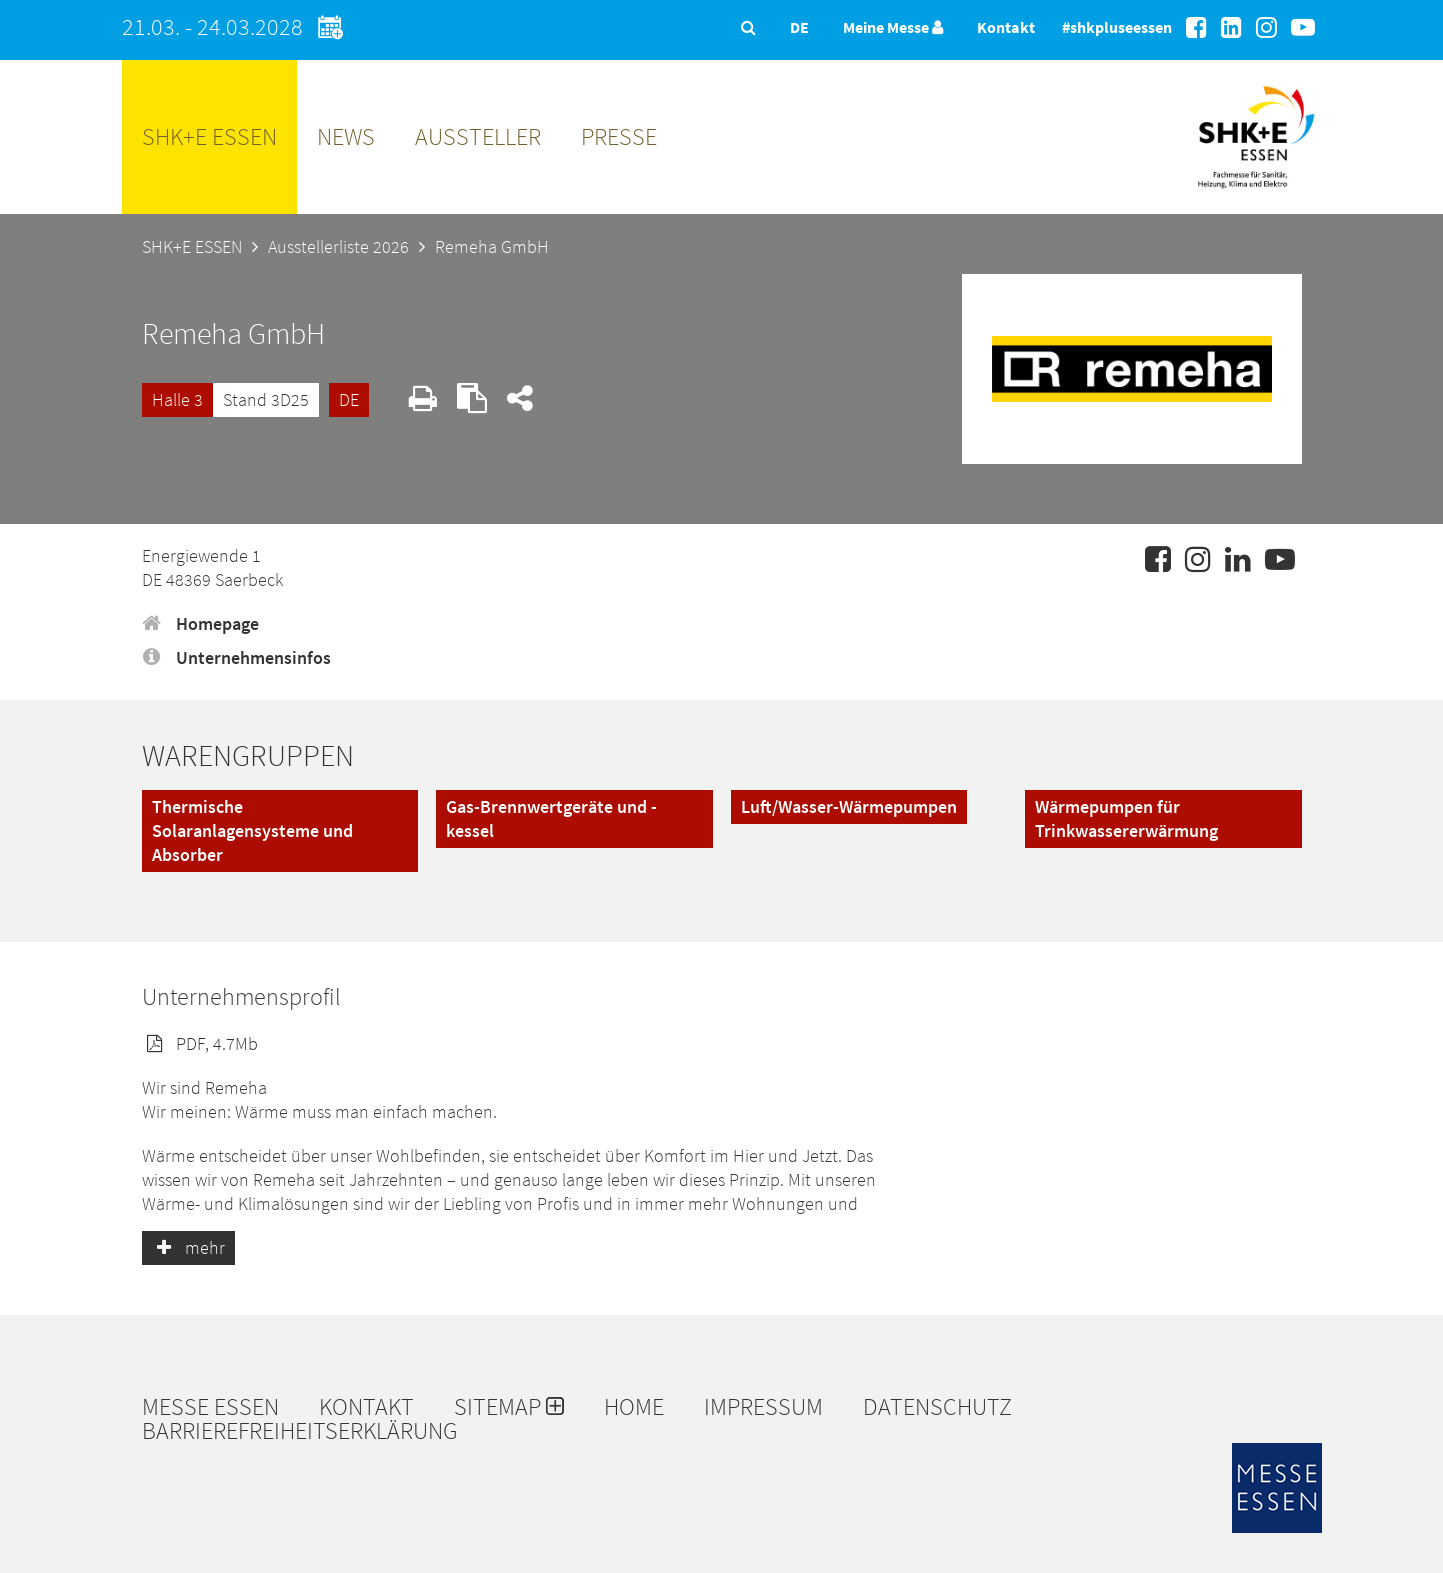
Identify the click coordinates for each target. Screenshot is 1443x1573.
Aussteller (478, 136)
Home (634, 1407)
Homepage (200, 623)
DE (349, 399)
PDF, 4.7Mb (200, 1043)
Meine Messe (893, 27)
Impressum (763, 1407)
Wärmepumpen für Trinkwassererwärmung (1126, 818)
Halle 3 (177, 399)
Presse (619, 136)
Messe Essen (210, 1407)
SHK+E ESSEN (209, 136)
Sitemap (509, 1407)
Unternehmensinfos (236, 657)
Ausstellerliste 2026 (338, 246)
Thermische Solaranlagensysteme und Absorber (252, 830)
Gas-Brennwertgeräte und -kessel (551, 818)
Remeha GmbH (492, 246)
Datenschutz (937, 1407)
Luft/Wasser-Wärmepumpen (849, 806)
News (346, 136)
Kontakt (1006, 27)
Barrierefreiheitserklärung (300, 1431)
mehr (188, 1247)
